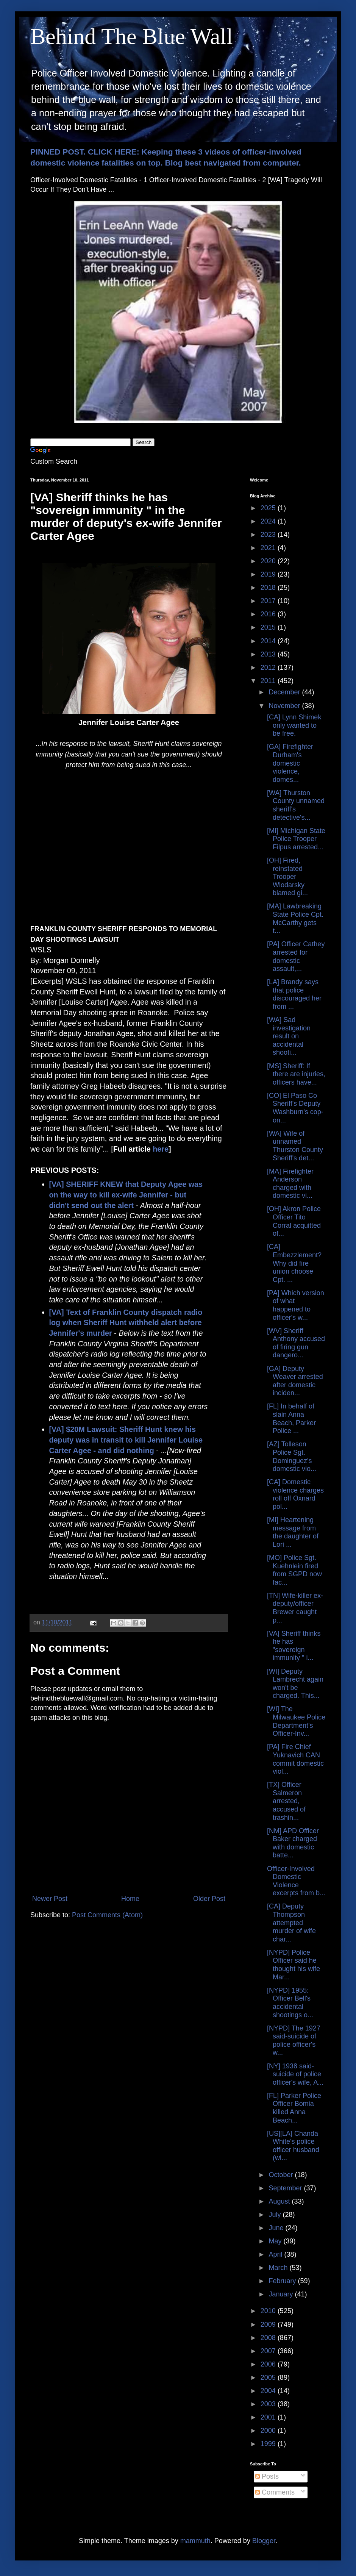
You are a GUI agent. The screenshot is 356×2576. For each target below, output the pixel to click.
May (276, 2241)
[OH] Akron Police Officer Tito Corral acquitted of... (294, 1221)
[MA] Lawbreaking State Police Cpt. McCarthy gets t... (295, 918)
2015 (269, 627)
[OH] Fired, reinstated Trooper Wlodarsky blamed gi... (287, 877)
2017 (269, 601)
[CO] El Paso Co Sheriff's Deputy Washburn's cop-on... (295, 1108)
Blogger (263, 2541)
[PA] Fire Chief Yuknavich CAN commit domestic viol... (295, 1759)
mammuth (195, 2541)
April (276, 2254)
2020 (269, 561)
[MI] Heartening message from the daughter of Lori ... (293, 1532)
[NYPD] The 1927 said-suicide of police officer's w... (293, 2040)
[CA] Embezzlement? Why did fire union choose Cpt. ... (294, 1263)
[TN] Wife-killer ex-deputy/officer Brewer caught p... (295, 1608)
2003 (269, 2404)
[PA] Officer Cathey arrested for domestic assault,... (296, 956)
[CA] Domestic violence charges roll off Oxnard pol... (295, 1494)
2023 (269, 534)
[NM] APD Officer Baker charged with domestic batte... (293, 1843)
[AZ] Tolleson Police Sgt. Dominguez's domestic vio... (291, 1456)
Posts (267, 2476)
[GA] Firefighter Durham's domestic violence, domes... (290, 763)
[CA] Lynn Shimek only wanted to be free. (294, 725)
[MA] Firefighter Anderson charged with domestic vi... (290, 1184)
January (282, 2294)
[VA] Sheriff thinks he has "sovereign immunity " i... (293, 1646)
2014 (269, 641)
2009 (269, 2324)
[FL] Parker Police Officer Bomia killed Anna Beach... (294, 2108)
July (276, 2214)
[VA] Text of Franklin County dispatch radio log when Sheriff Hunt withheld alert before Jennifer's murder (126, 1322)
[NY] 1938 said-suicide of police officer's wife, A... (295, 2074)
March (279, 2267)
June (277, 2228)
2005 (269, 2377)
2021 (269, 548)
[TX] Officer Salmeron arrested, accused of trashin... (286, 1801)
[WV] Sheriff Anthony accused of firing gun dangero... (296, 1343)
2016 (269, 614)
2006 (269, 2364)
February (283, 2281)
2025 (269, 508)
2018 (269, 587)
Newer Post (49, 1898)
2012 (269, 667)
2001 (269, 2417)
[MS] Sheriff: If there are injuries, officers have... (296, 1074)
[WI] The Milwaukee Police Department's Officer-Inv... (296, 1721)
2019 (269, 574)
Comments (275, 2492)
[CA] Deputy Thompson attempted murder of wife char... (291, 1922)
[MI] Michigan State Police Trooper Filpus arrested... (296, 839)
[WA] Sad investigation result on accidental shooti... (289, 1036)
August (280, 2201)
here (161, 1149)
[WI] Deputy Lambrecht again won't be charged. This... (295, 1684)
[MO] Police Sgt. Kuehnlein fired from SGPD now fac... (294, 1570)
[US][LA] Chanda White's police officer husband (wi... (293, 2146)
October (282, 2175)
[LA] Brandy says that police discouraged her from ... (294, 994)
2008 (269, 2338)
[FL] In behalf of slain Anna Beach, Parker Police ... (291, 1418)
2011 (269, 681)
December (285, 692)
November (285, 706)
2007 (269, 2351)
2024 (269, 521)
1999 (269, 2444)
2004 (269, 2391)
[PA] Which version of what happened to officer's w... (295, 1305)
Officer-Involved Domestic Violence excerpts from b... (296, 1881)
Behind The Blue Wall (131, 36)
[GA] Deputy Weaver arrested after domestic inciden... (295, 1381)
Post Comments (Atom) (107, 1915)
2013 (269, 654)
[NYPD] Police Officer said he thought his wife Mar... (293, 1965)
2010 (269, 2311)
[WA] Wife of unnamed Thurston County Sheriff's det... (295, 1146)
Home (130, 1898)
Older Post (209, 1898)
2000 (269, 2430)
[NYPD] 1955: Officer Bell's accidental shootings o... (290, 2003)
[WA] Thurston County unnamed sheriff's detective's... (296, 805)
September (286, 2188)
